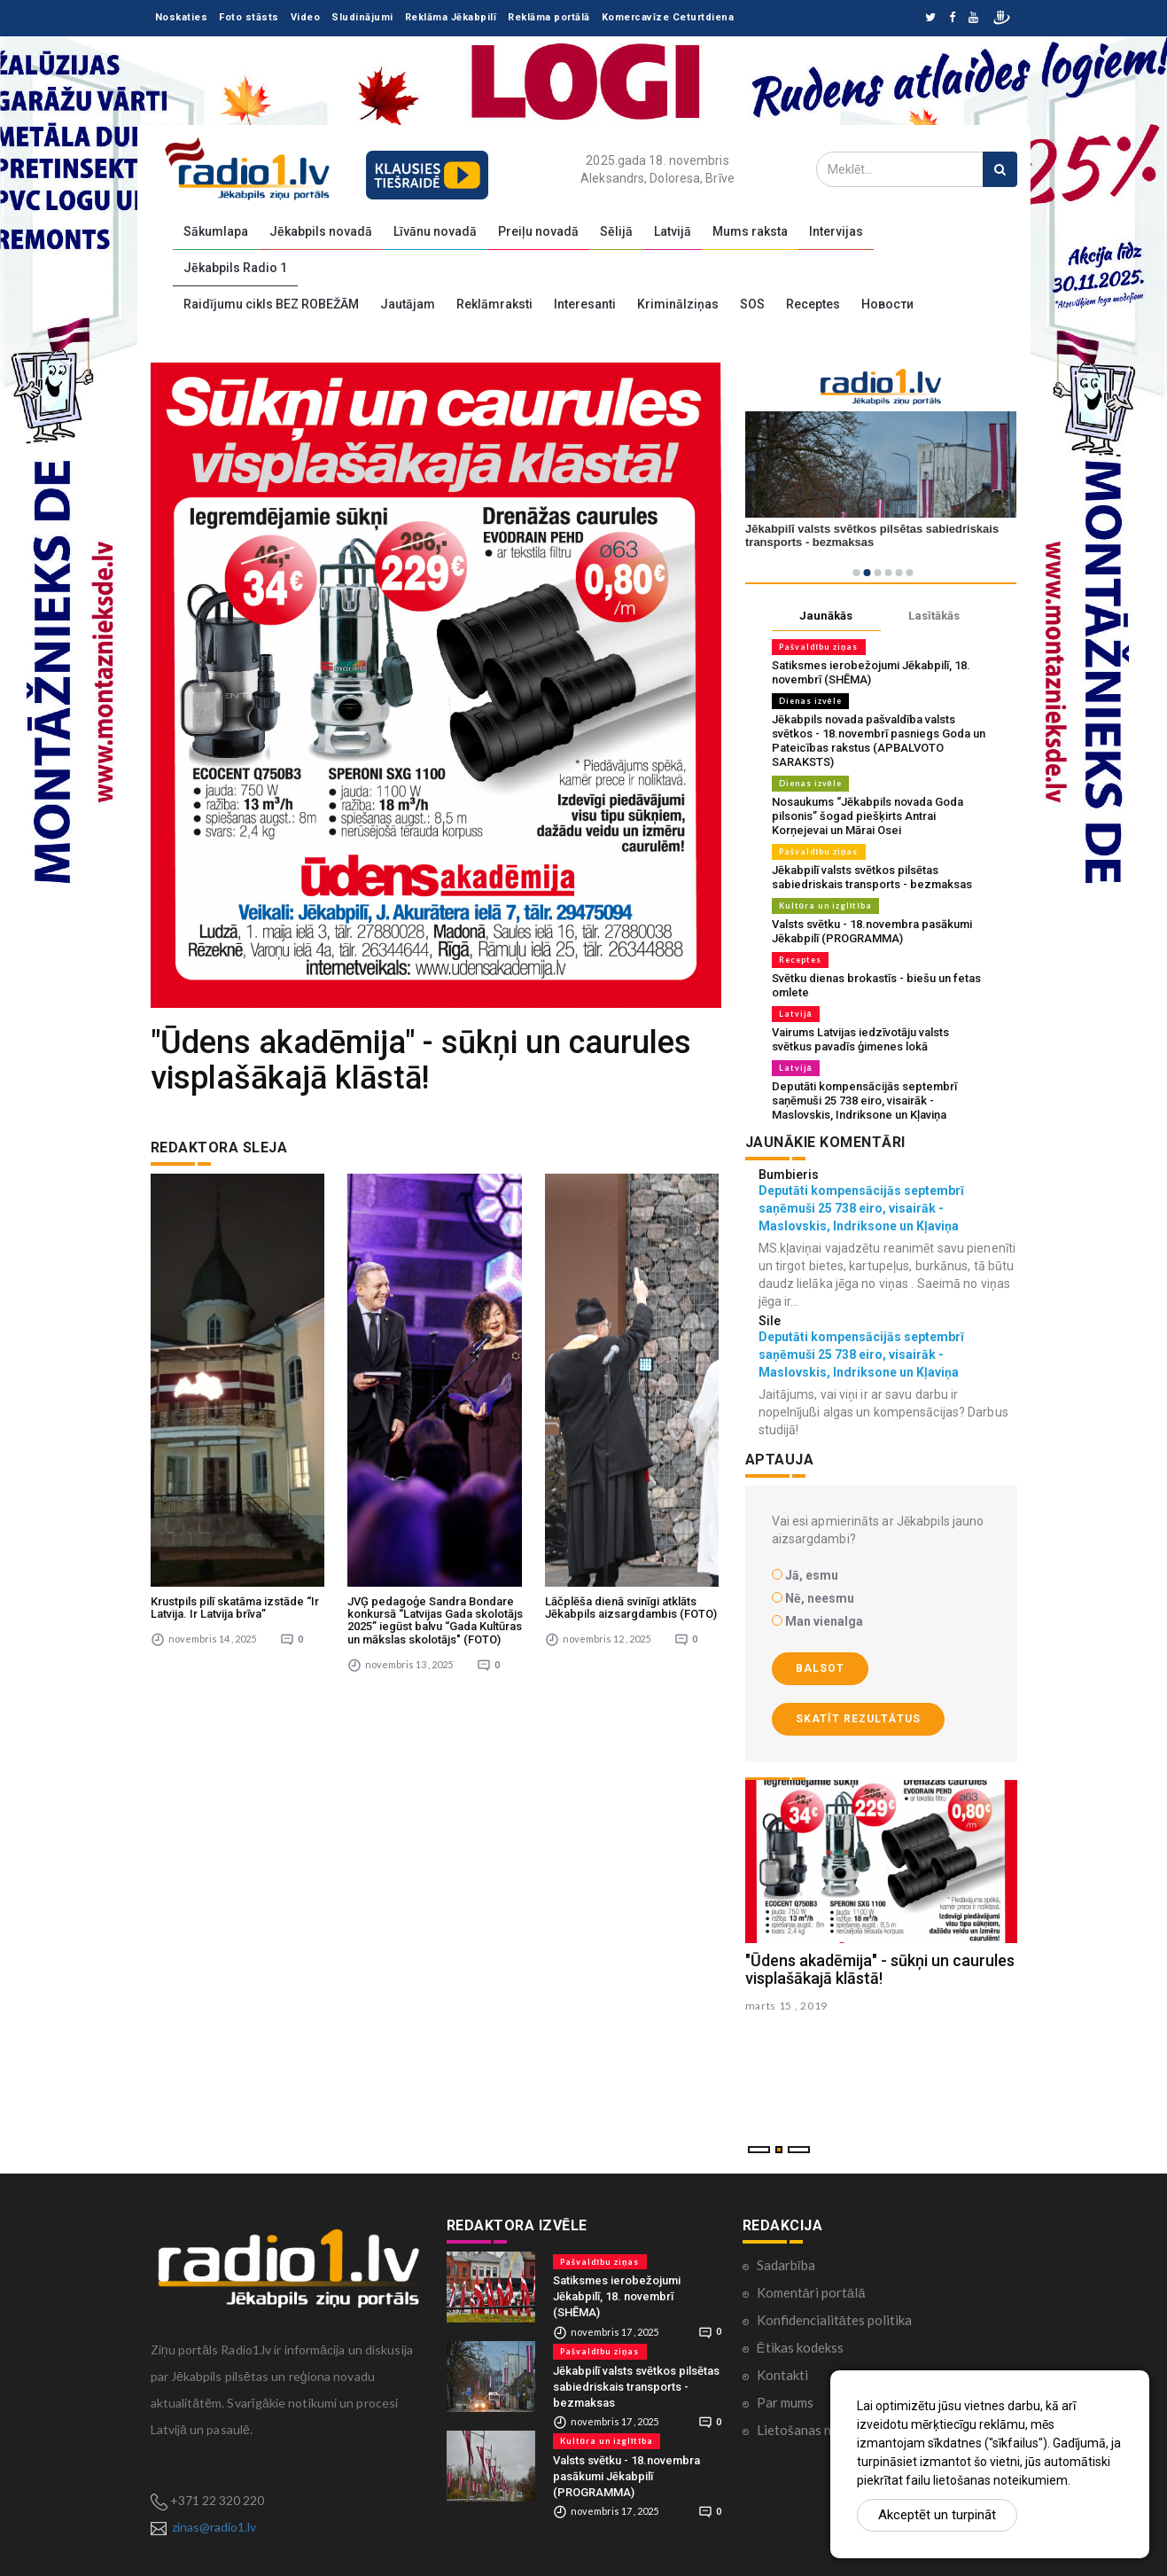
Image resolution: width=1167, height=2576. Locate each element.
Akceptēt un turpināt (937, 2515)
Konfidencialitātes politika (834, 2320)
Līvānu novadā (435, 231)
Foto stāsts (249, 17)
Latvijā (672, 231)
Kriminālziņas (678, 304)
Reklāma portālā (549, 17)
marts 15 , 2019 (787, 2005)
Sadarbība (786, 2265)
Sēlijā (616, 231)
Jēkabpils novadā (320, 231)
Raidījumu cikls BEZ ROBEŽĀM (271, 304)
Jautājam (407, 304)
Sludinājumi (362, 17)
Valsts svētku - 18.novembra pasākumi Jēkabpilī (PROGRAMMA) (872, 931)
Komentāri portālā (811, 2292)
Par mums (785, 2402)
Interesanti (585, 304)
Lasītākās (934, 615)
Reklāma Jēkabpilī (451, 17)
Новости (887, 304)
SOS (752, 304)
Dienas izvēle (810, 701)
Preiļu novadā (538, 231)
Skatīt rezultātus (858, 1719)
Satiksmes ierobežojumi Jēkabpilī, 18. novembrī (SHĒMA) (617, 2296)
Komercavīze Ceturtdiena (668, 17)
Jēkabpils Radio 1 (235, 268)
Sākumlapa (215, 231)
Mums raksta (750, 231)
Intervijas (836, 231)
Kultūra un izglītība (826, 905)
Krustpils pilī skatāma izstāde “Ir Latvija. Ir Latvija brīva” (235, 1369)
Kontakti (782, 2375)
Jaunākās (825, 615)
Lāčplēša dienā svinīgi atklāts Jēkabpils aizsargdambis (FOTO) (631, 1369)
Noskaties (181, 17)
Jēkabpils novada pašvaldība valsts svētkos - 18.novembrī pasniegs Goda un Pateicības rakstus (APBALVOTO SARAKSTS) (878, 741)
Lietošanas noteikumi (819, 2430)
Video (306, 17)
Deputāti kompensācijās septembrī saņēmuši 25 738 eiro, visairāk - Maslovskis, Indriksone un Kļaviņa (864, 1100)
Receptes (813, 304)
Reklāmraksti (494, 304)
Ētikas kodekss (800, 2347)
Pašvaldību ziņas (819, 647)
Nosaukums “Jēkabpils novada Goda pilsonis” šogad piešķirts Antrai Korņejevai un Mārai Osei (867, 816)
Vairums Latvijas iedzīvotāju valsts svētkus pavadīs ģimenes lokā (860, 1039)
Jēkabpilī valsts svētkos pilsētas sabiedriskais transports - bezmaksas (872, 877)
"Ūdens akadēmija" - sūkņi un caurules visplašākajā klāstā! (880, 1969)
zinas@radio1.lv (214, 2526)
